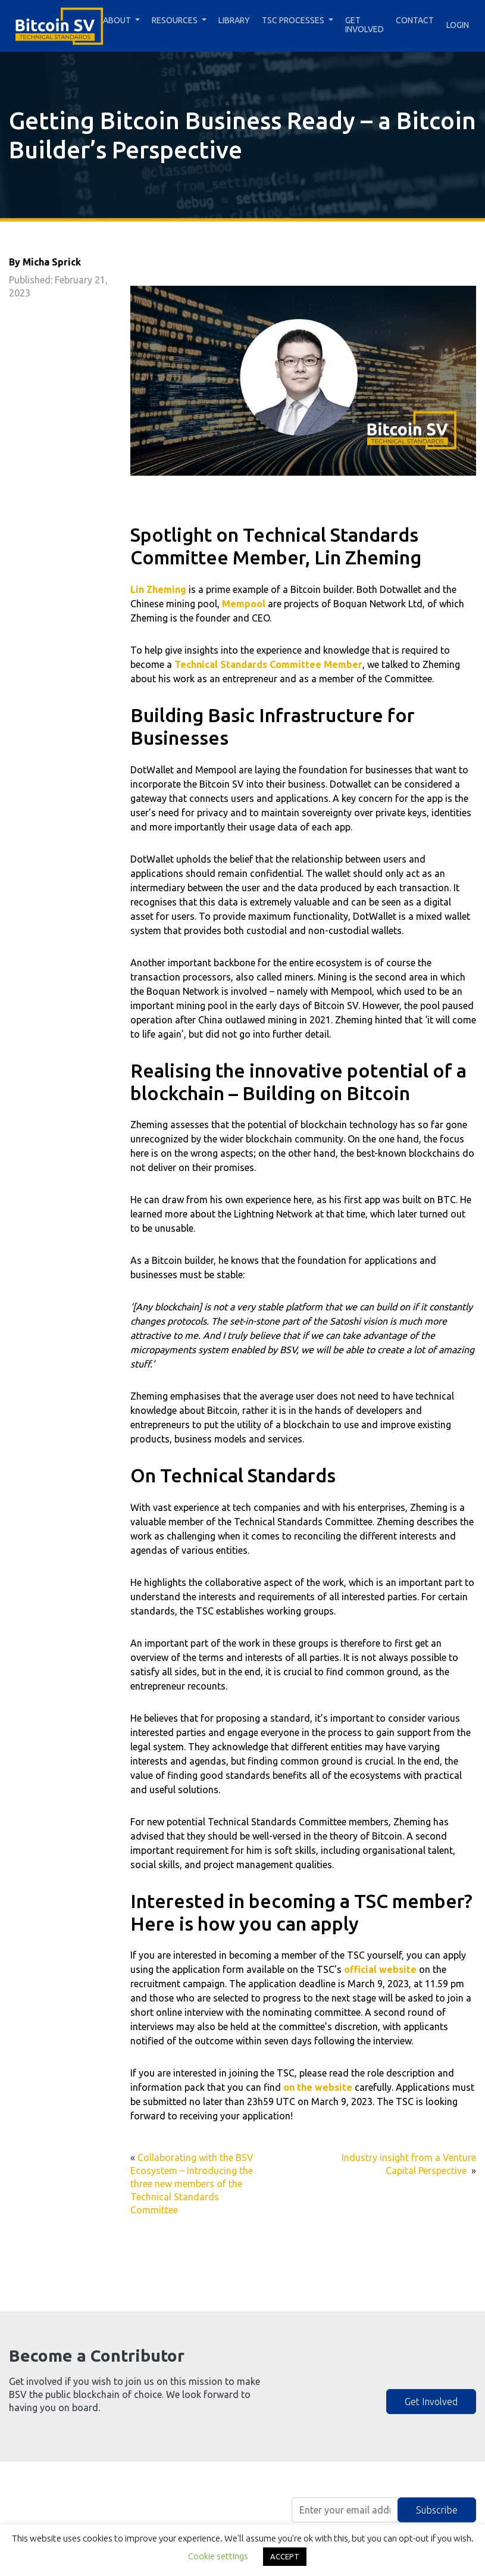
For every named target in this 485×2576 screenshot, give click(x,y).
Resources (175, 20)
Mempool (243, 603)
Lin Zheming (158, 589)
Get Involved (364, 24)
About (117, 20)
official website (380, 1969)
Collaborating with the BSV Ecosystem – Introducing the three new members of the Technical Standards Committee (192, 2183)
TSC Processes (293, 20)
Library (234, 20)
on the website (317, 2087)
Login (457, 25)
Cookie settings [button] (218, 2556)
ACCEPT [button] (284, 2556)
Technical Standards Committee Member (268, 664)
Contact (415, 20)
